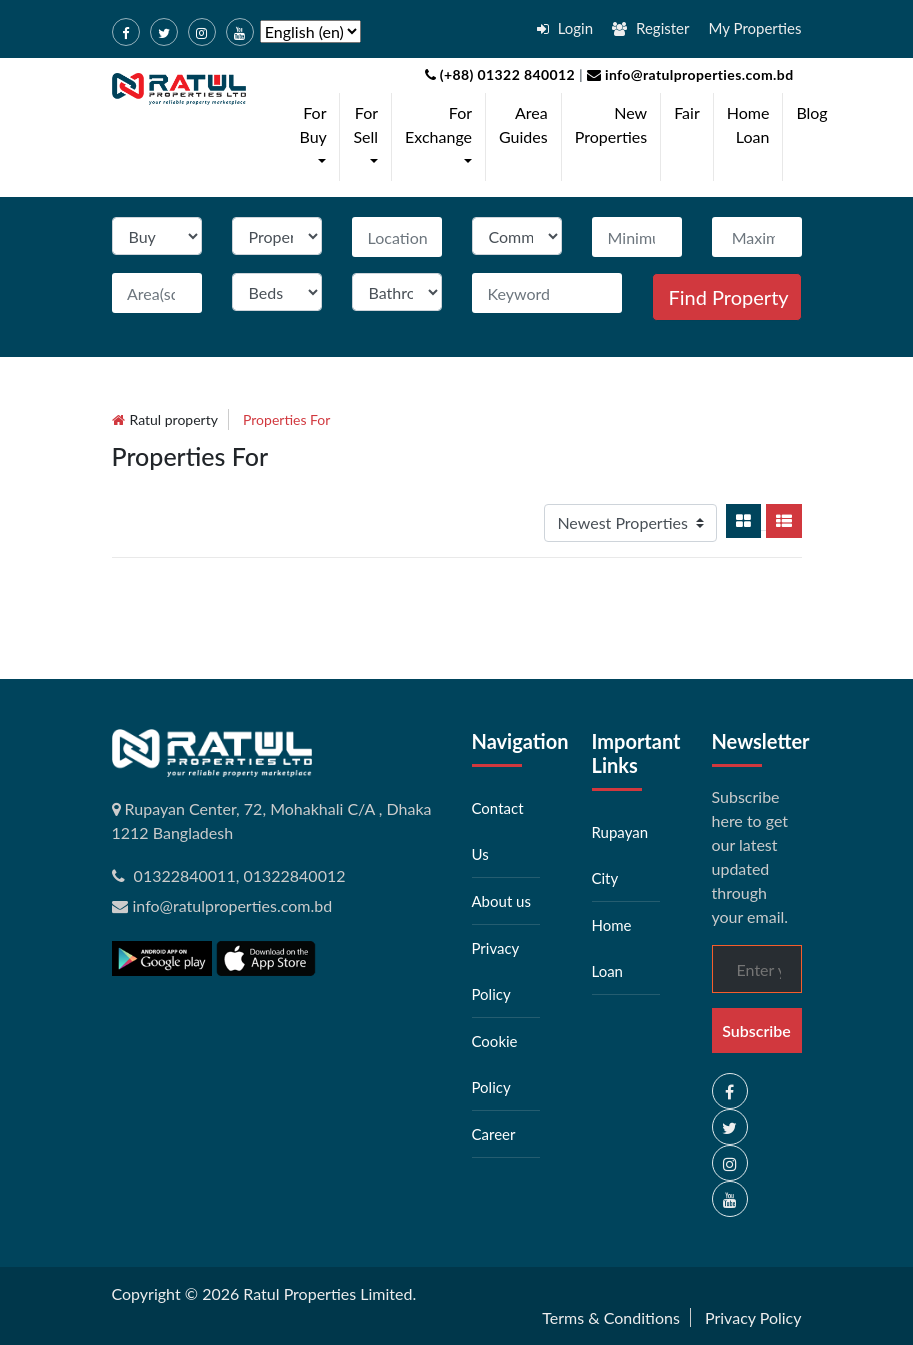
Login (565, 28)
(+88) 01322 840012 (500, 74)
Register (650, 28)
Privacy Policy (753, 1317)
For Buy (317, 136)
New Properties (611, 124)
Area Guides (523, 124)
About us (501, 901)
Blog (811, 112)
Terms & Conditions (611, 1317)
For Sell (369, 136)
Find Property (729, 297)
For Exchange (442, 136)
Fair (687, 112)
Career (494, 1134)
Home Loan (748, 124)
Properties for (286, 419)
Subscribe (756, 1030)
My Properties (755, 28)
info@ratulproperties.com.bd (688, 74)
